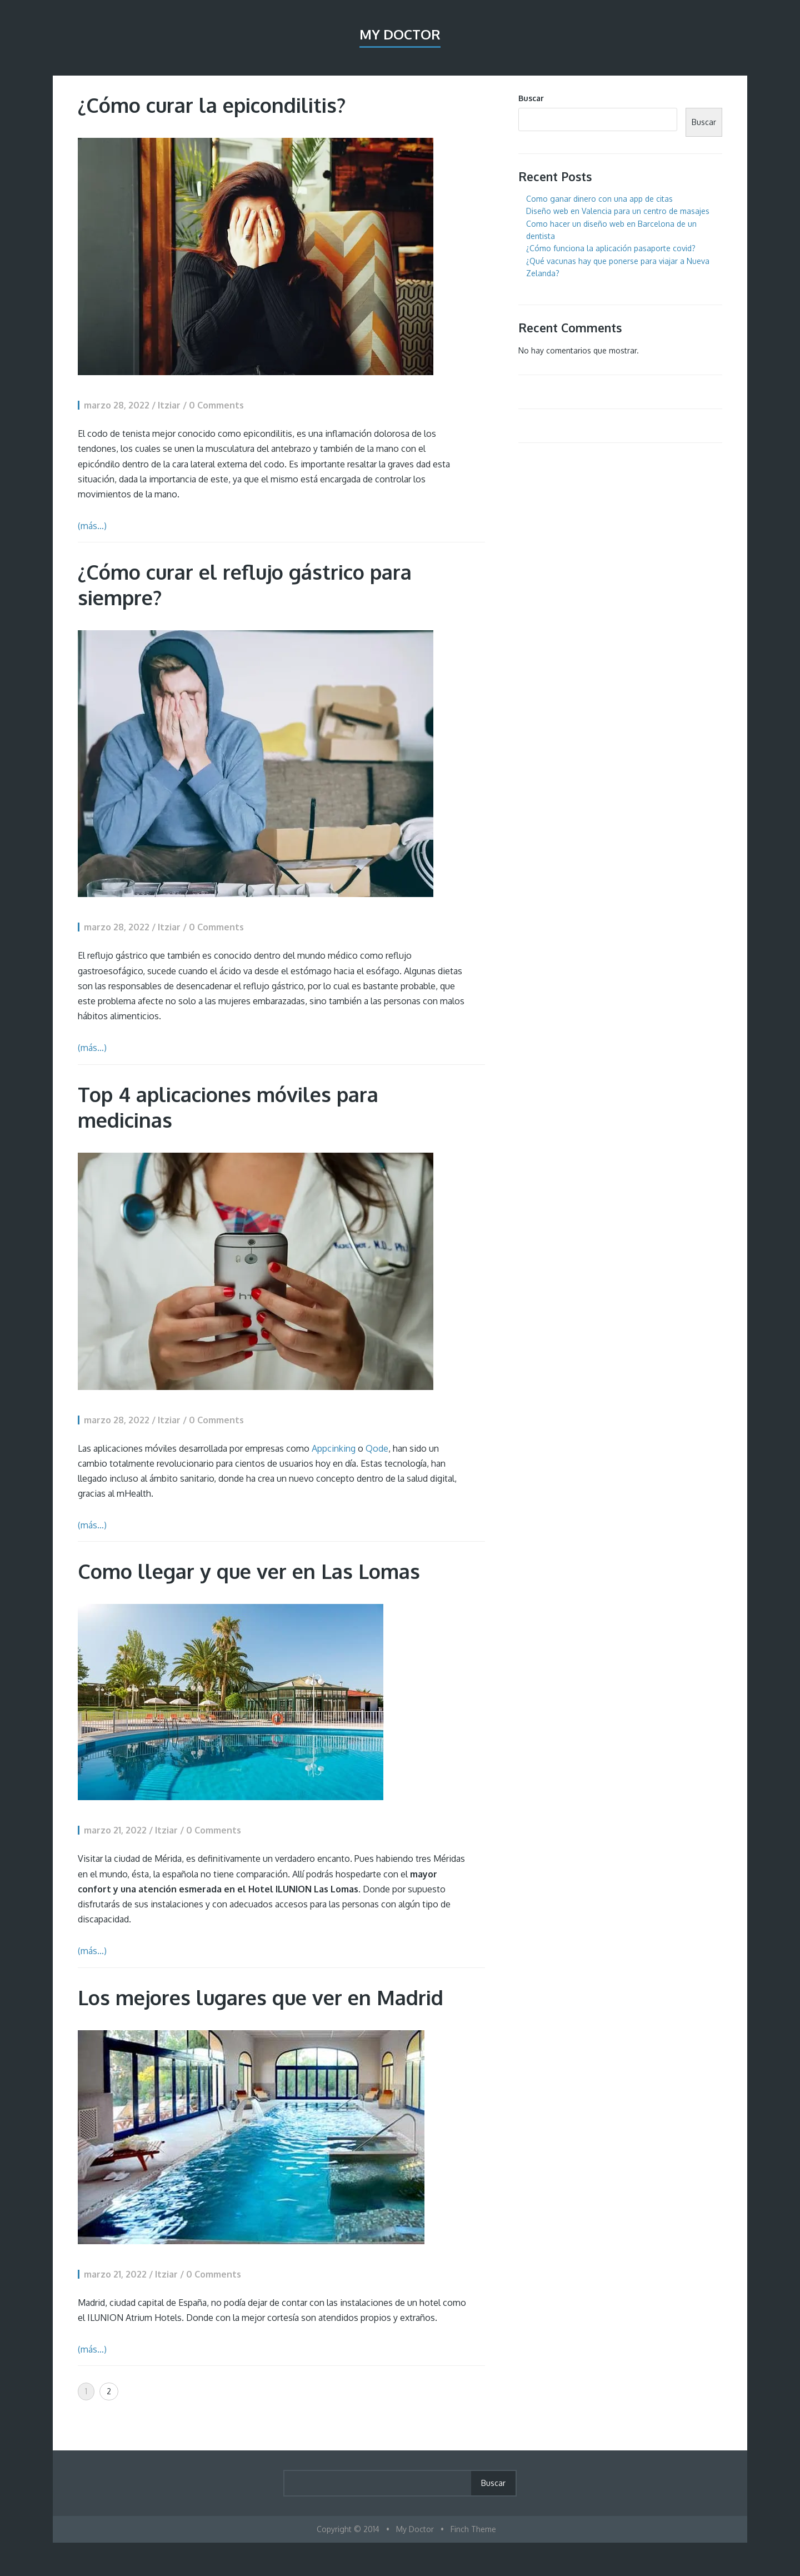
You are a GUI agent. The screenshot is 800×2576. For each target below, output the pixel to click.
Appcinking (334, 1448)
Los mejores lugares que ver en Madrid (260, 1997)
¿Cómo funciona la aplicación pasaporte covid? (611, 248)
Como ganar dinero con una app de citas (599, 198)
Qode (377, 1448)
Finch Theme (473, 2529)
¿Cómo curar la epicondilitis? (212, 104)
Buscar (531, 98)
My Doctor (400, 34)
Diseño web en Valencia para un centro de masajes (617, 211)
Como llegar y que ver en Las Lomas (249, 1570)
